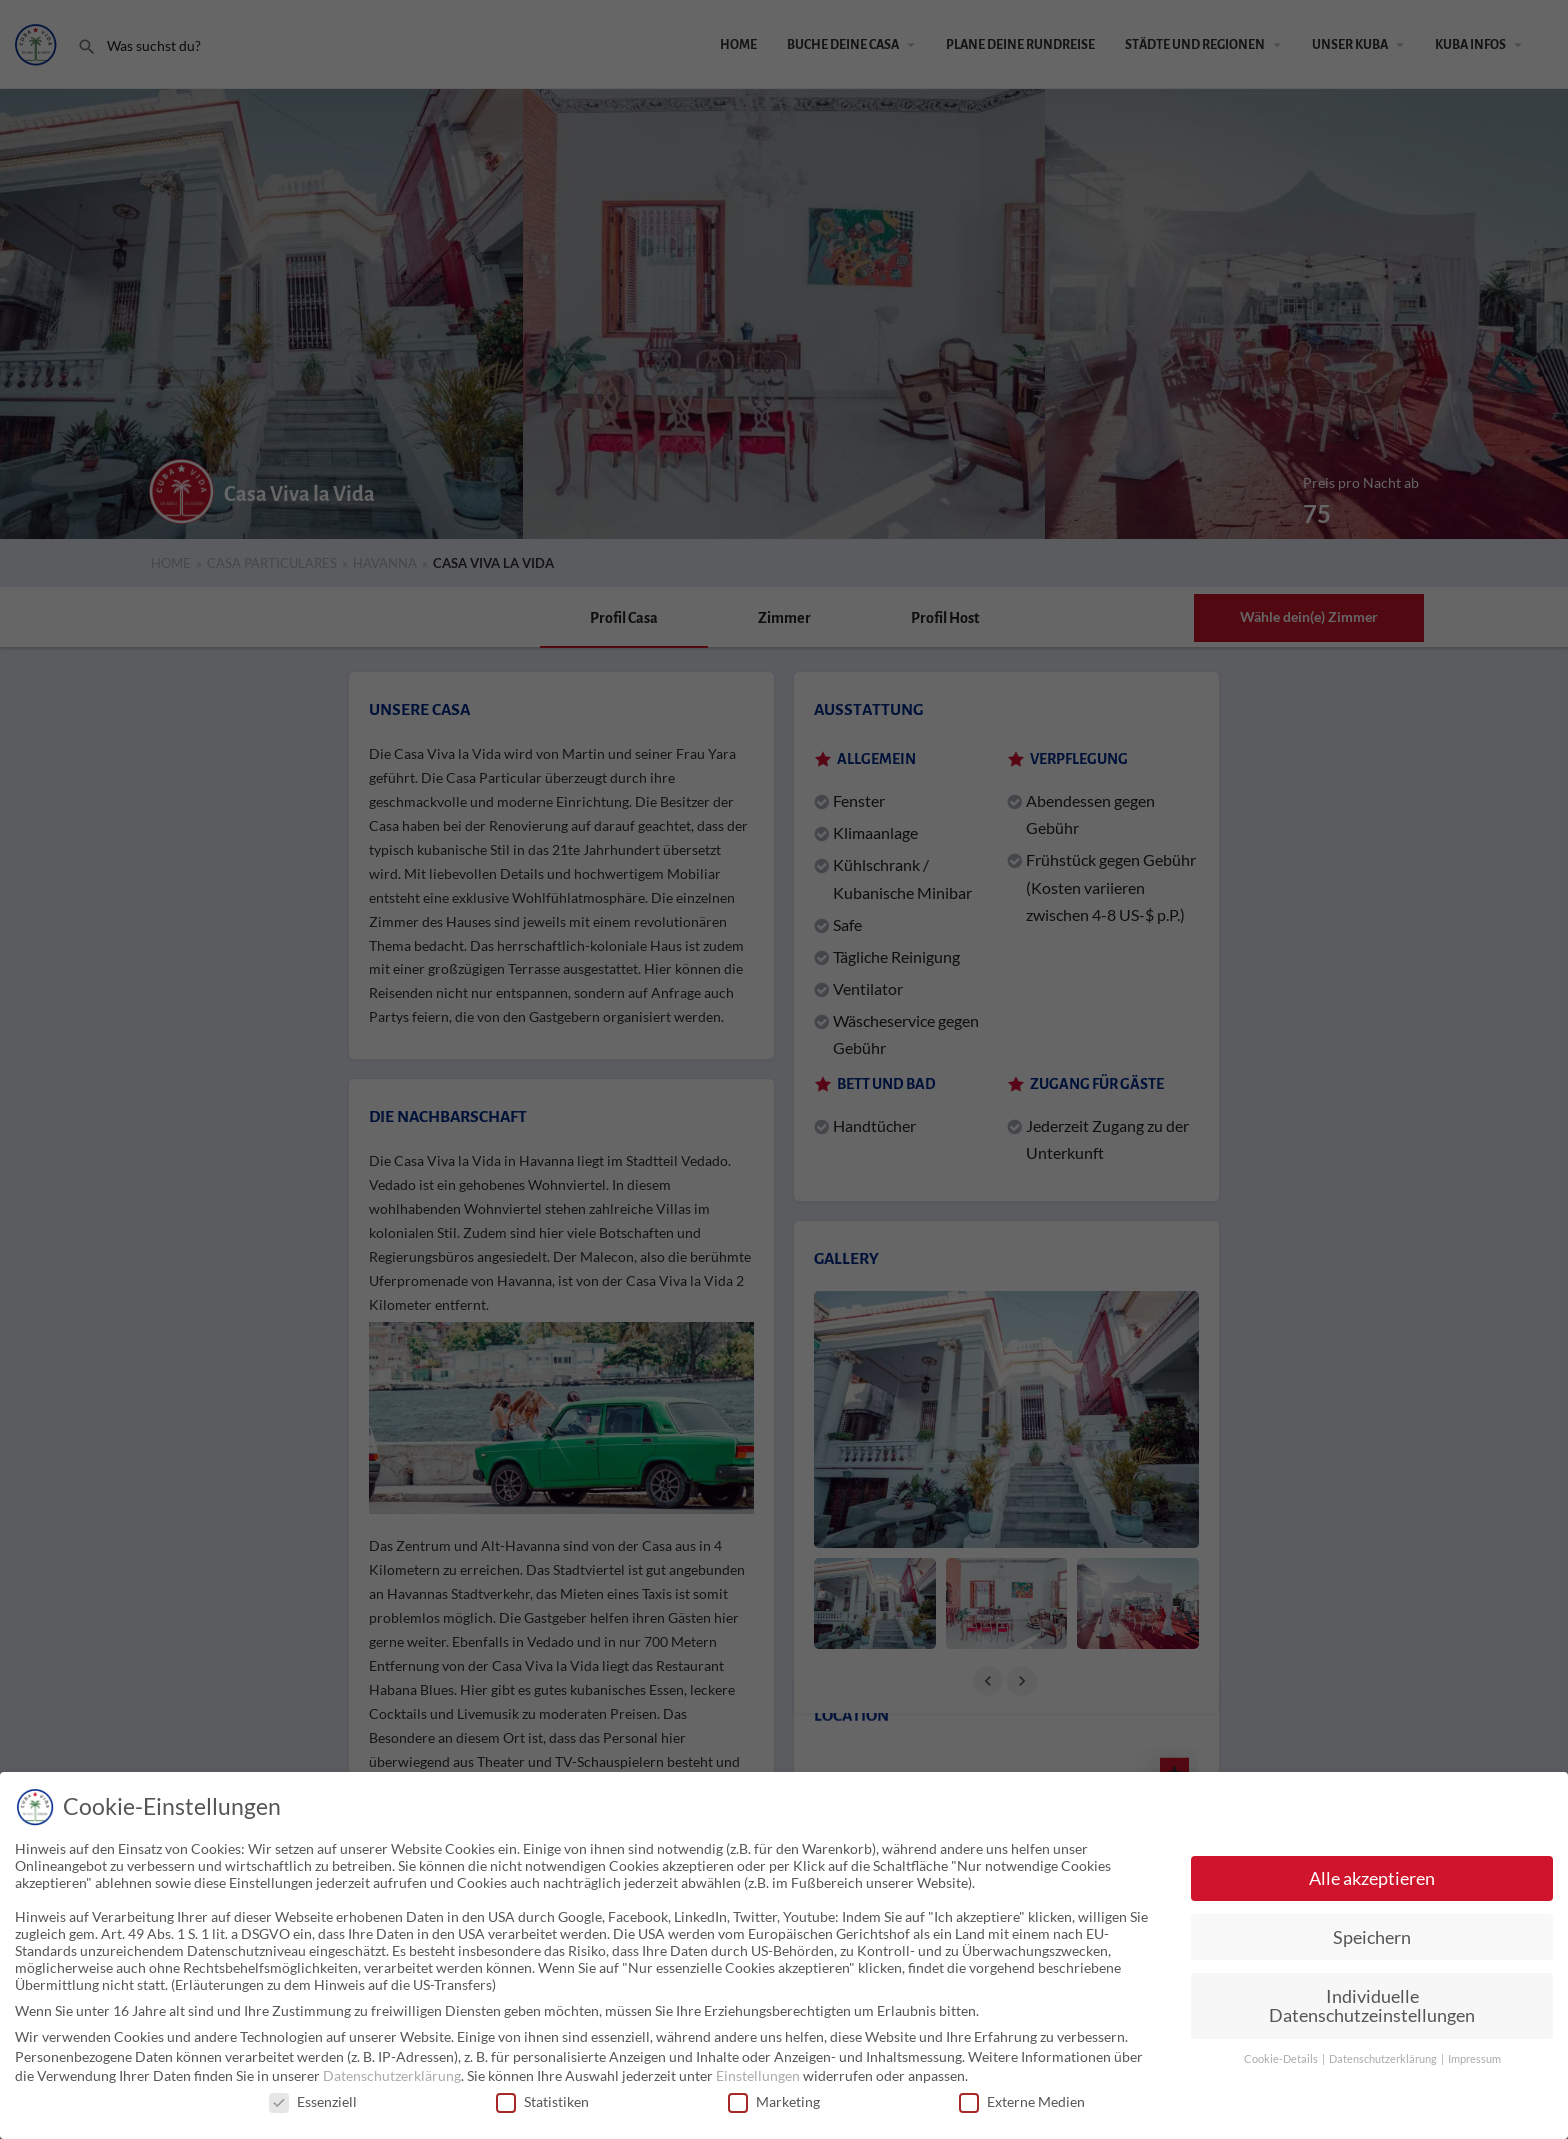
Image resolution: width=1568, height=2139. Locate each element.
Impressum (1474, 2059)
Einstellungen (758, 2075)
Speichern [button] (1372, 1937)
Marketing (774, 2101)
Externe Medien (1022, 2101)
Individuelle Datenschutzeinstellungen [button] (1372, 2006)
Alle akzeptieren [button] (1372, 1878)
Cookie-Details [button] (1282, 2059)
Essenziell (313, 2101)
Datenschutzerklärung (392, 2075)
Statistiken (542, 2101)
